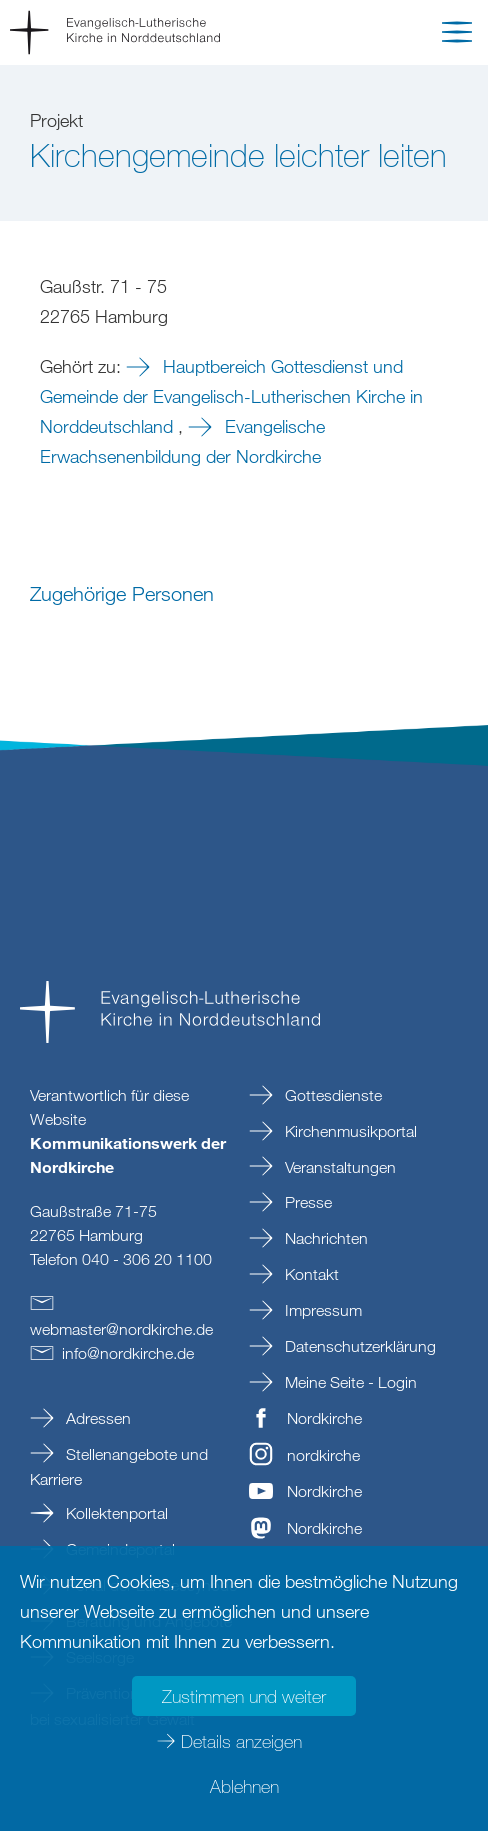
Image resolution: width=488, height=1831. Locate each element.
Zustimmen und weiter (244, 1696)
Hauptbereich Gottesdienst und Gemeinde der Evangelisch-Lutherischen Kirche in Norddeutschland (231, 396)
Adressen (96, 1418)
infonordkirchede (128, 1353)
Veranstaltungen (338, 1167)
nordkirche (323, 1455)
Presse (306, 1202)
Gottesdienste (331, 1095)
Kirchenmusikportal (349, 1131)
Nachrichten (324, 1238)
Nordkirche (324, 1418)
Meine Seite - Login (349, 1382)
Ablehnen (244, 1786)
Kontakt (310, 1274)
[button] (457, 36)
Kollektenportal (115, 1513)
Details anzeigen (241, 1741)
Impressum (321, 1310)
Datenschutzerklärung (358, 1346)
